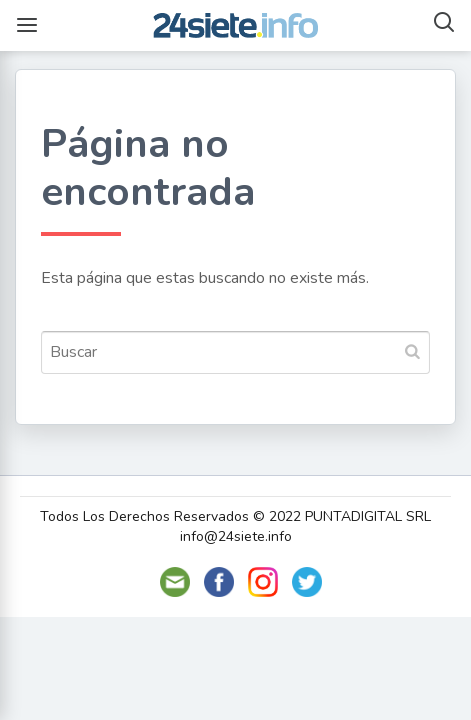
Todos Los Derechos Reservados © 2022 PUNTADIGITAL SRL (235, 516)
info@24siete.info (236, 536)
